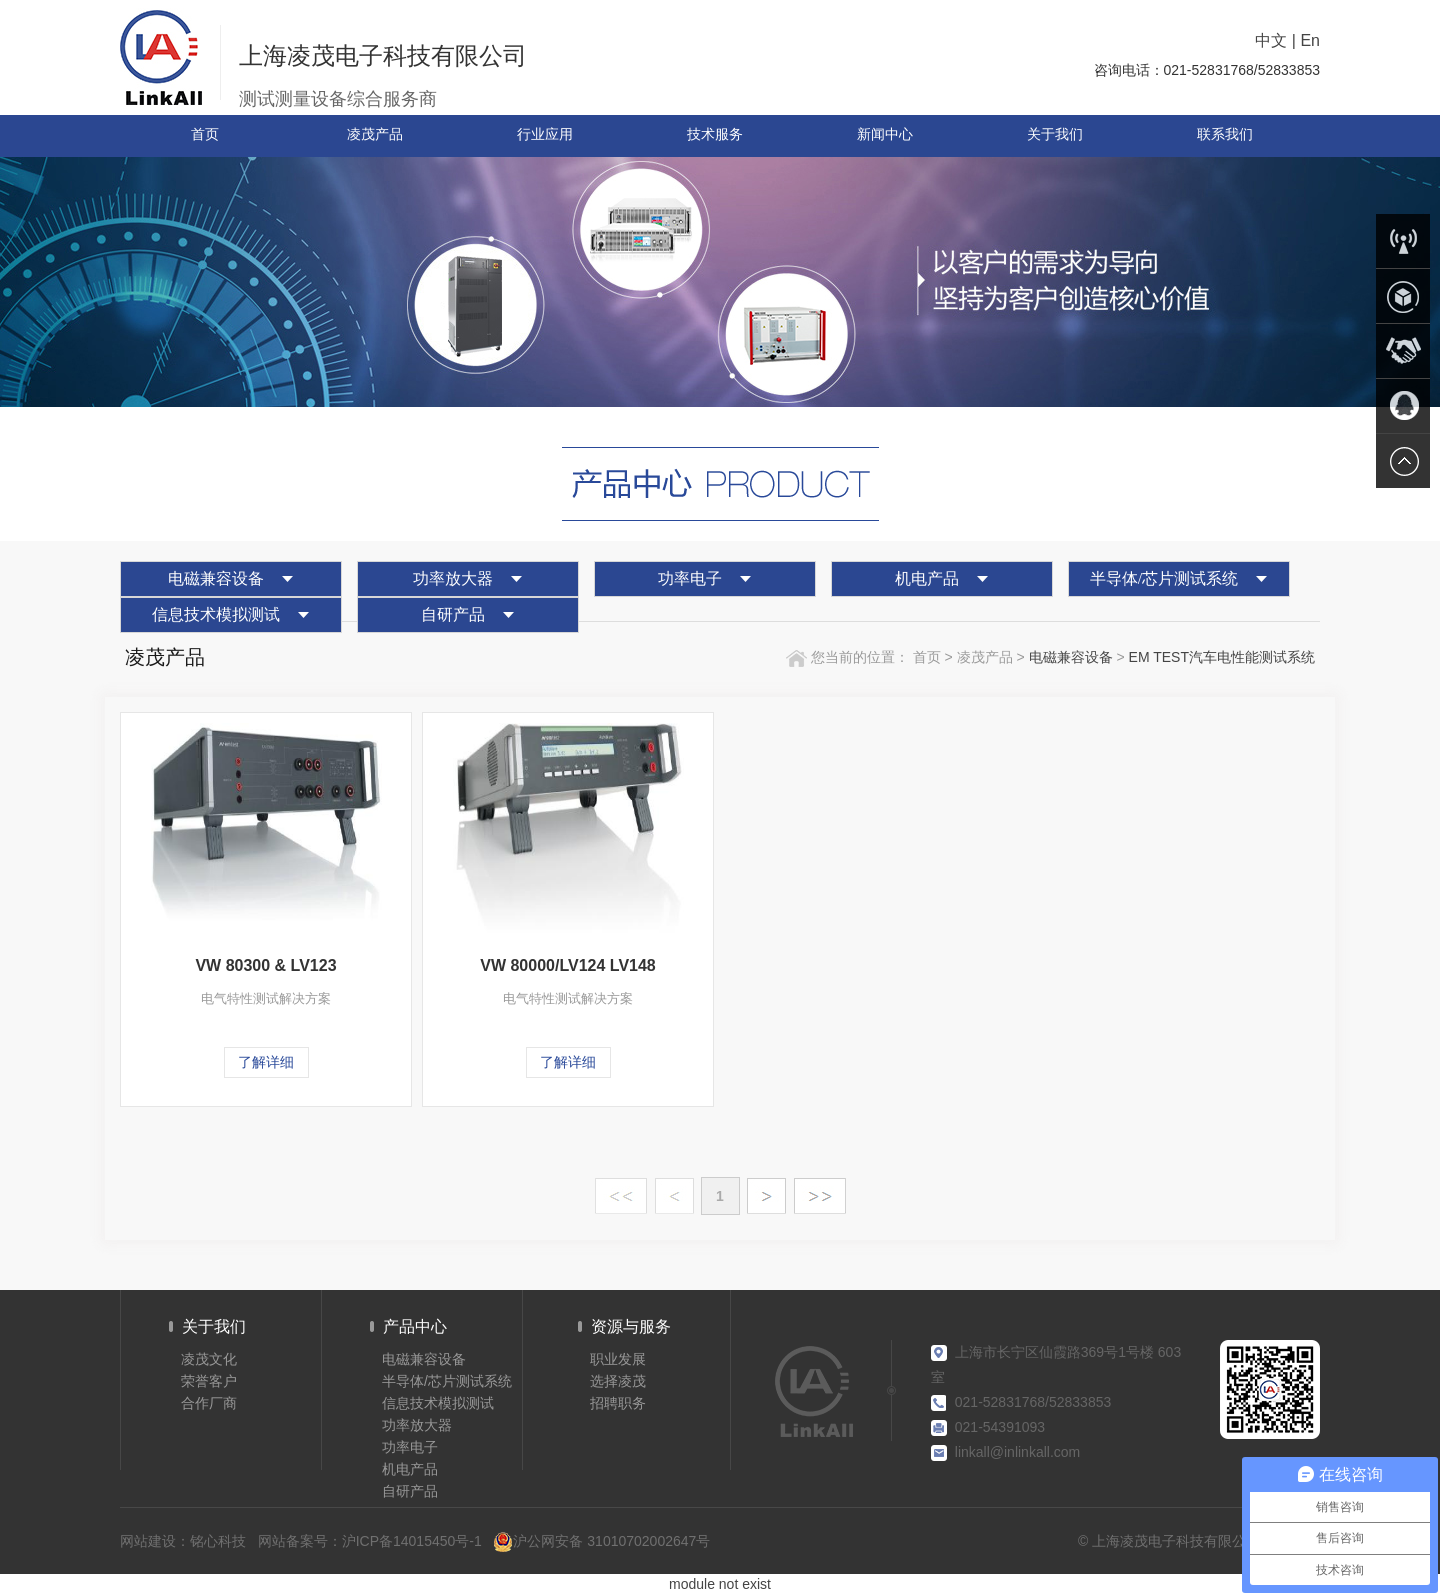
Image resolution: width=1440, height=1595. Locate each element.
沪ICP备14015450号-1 (412, 1541)
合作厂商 (209, 1403)
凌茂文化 (209, 1359)
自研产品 (453, 614)
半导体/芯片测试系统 (1164, 578)
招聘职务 (618, 1403)
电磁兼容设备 (216, 578)
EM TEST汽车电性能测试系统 (1222, 657)
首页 (925, 657)
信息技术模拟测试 (216, 614)
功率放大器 (453, 578)
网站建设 (148, 1541)
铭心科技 (218, 1541)
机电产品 (927, 578)
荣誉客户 (209, 1381)
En (1310, 40)
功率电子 (690, 578)
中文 (1271, 40)
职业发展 (618, 1359)
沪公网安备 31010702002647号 (601, 1541)
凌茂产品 (987, 657)
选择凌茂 (618, 1381)
